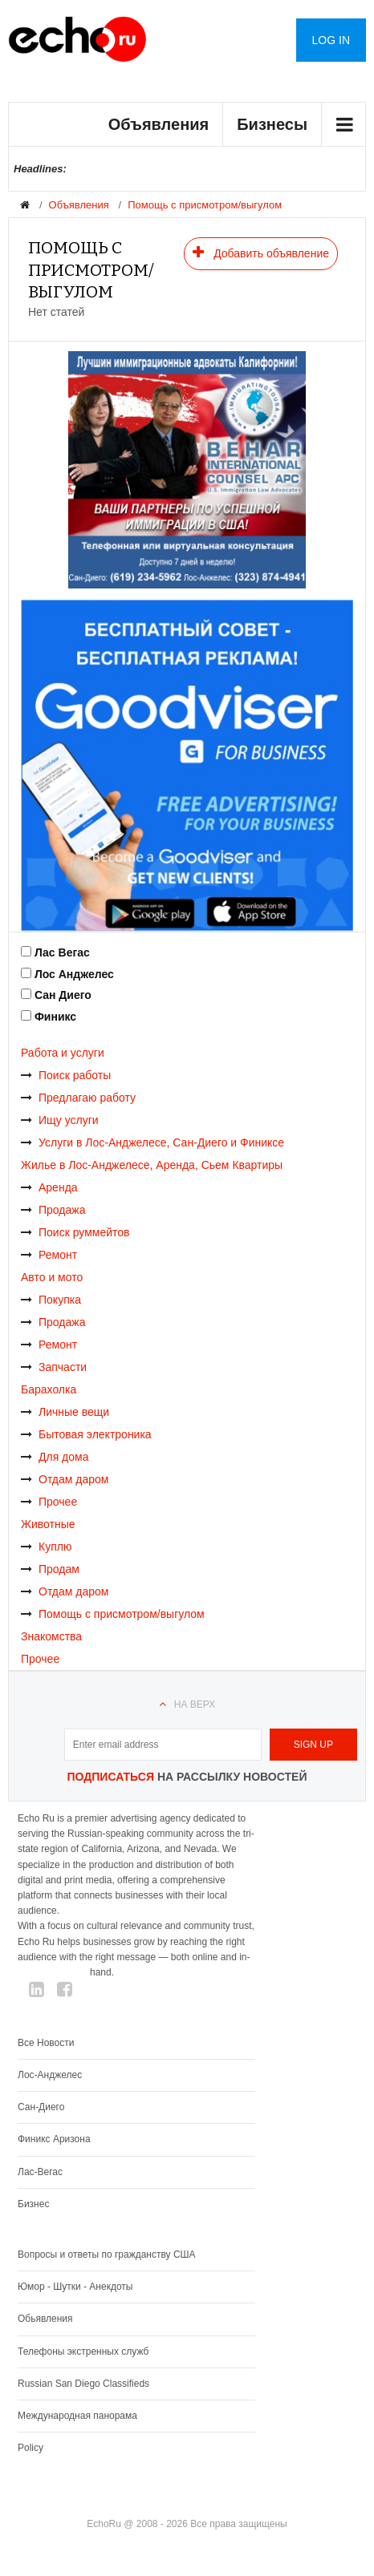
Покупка (51, 1299)
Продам (50, 1569)
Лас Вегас (62, 952)
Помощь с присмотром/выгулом (205, 205)
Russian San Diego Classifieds (83, 2383)
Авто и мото (52, 1277)
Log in (331, 40)
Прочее (49, 1501)
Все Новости (46, 2042)
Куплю (46, 1546)
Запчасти (54, 1367)
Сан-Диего (41, 2107)
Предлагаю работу (78, 1097)
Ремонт (49, 1254)
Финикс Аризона (54, 2139)
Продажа (53, 1209)
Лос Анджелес (74, 974)
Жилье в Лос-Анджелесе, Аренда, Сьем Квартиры (152, 1165)
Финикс (55, 1016)
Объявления (158, 124)
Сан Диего (63, 995)
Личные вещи (65, 1411)
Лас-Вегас (40, 2172)
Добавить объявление (261, 252)
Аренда (49, 1187)
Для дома (55, 1456)
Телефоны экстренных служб (83, 2351)
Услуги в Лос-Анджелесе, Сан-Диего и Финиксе (152, 1142)
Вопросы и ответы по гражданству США (107, 2254)
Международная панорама (77, 2415)
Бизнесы (272, 124)
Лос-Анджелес (50, 2075)
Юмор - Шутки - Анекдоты (75, 2286)
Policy (30, 2447)
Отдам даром (64, 1479)
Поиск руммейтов (75, 1232)
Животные (48, 1524)
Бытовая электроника (86, 1434)
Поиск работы (66, 1075)
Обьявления (45, 2318)
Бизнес (33, 2204)
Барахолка (48, 1389)
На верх (194, 1704)
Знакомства (51, 1636)
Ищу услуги (60, 1120)
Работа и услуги (62, 1052)
